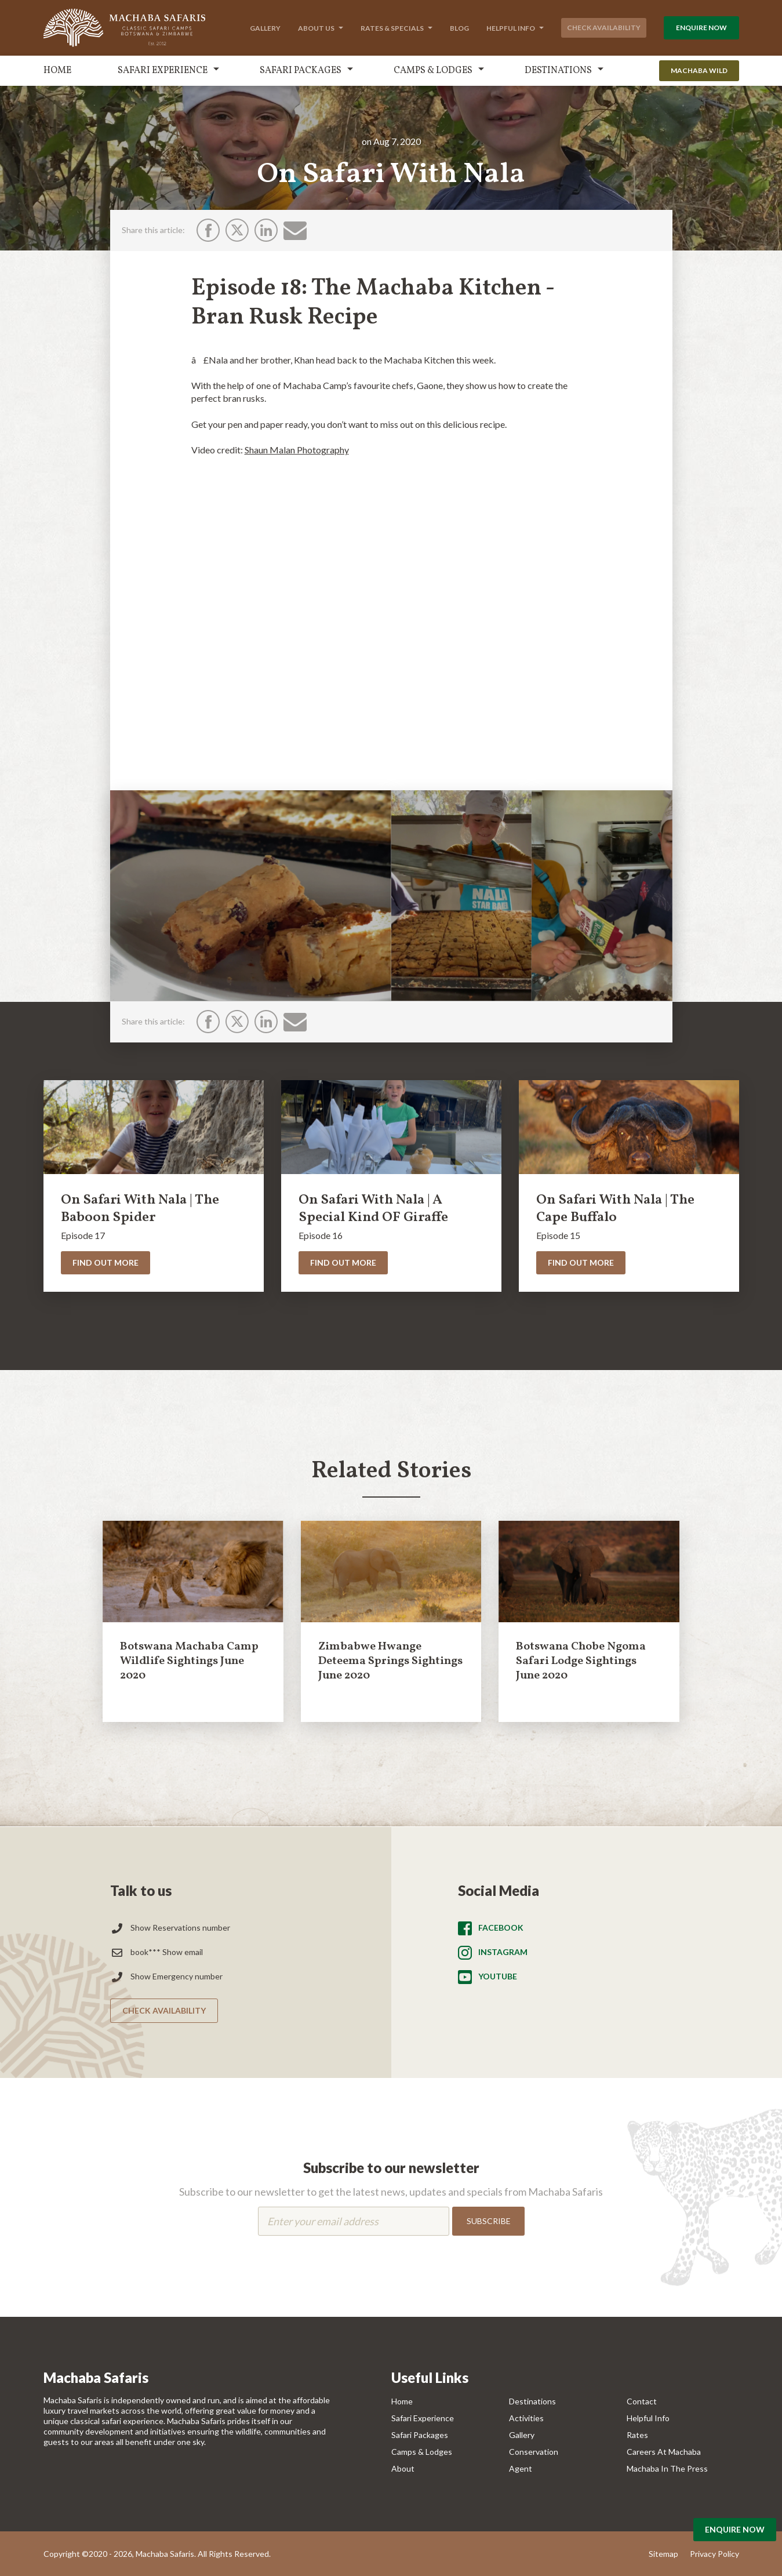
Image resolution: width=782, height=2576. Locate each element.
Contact (642, 2401)
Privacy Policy (714, 2554)
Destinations (558, 70)
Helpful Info (510, 28)
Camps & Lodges (433, 70)
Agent (520, 2468)
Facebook (500, 1927)
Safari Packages (300, 70)
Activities (526, 2418)
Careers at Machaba (664, 2452)
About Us (316, 28)
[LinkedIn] (266, 230)
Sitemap (663, 2554)
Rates (637, 2435)
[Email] (295, 230)
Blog (459, 28)
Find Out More (105, 1262)
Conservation (533, 2452)
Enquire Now (701, 27)
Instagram (503, 1952)
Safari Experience (163, 70)
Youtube (497, 1976)
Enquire (735, 2529)
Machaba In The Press (667, 2468)
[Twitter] (237, 230)
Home (57, 70)
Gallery (265, 28)
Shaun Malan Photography (297, 449)
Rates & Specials (392, 28)
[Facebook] (208, 230)
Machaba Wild (699, 70)
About (402, 2468)
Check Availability (604, 27)
